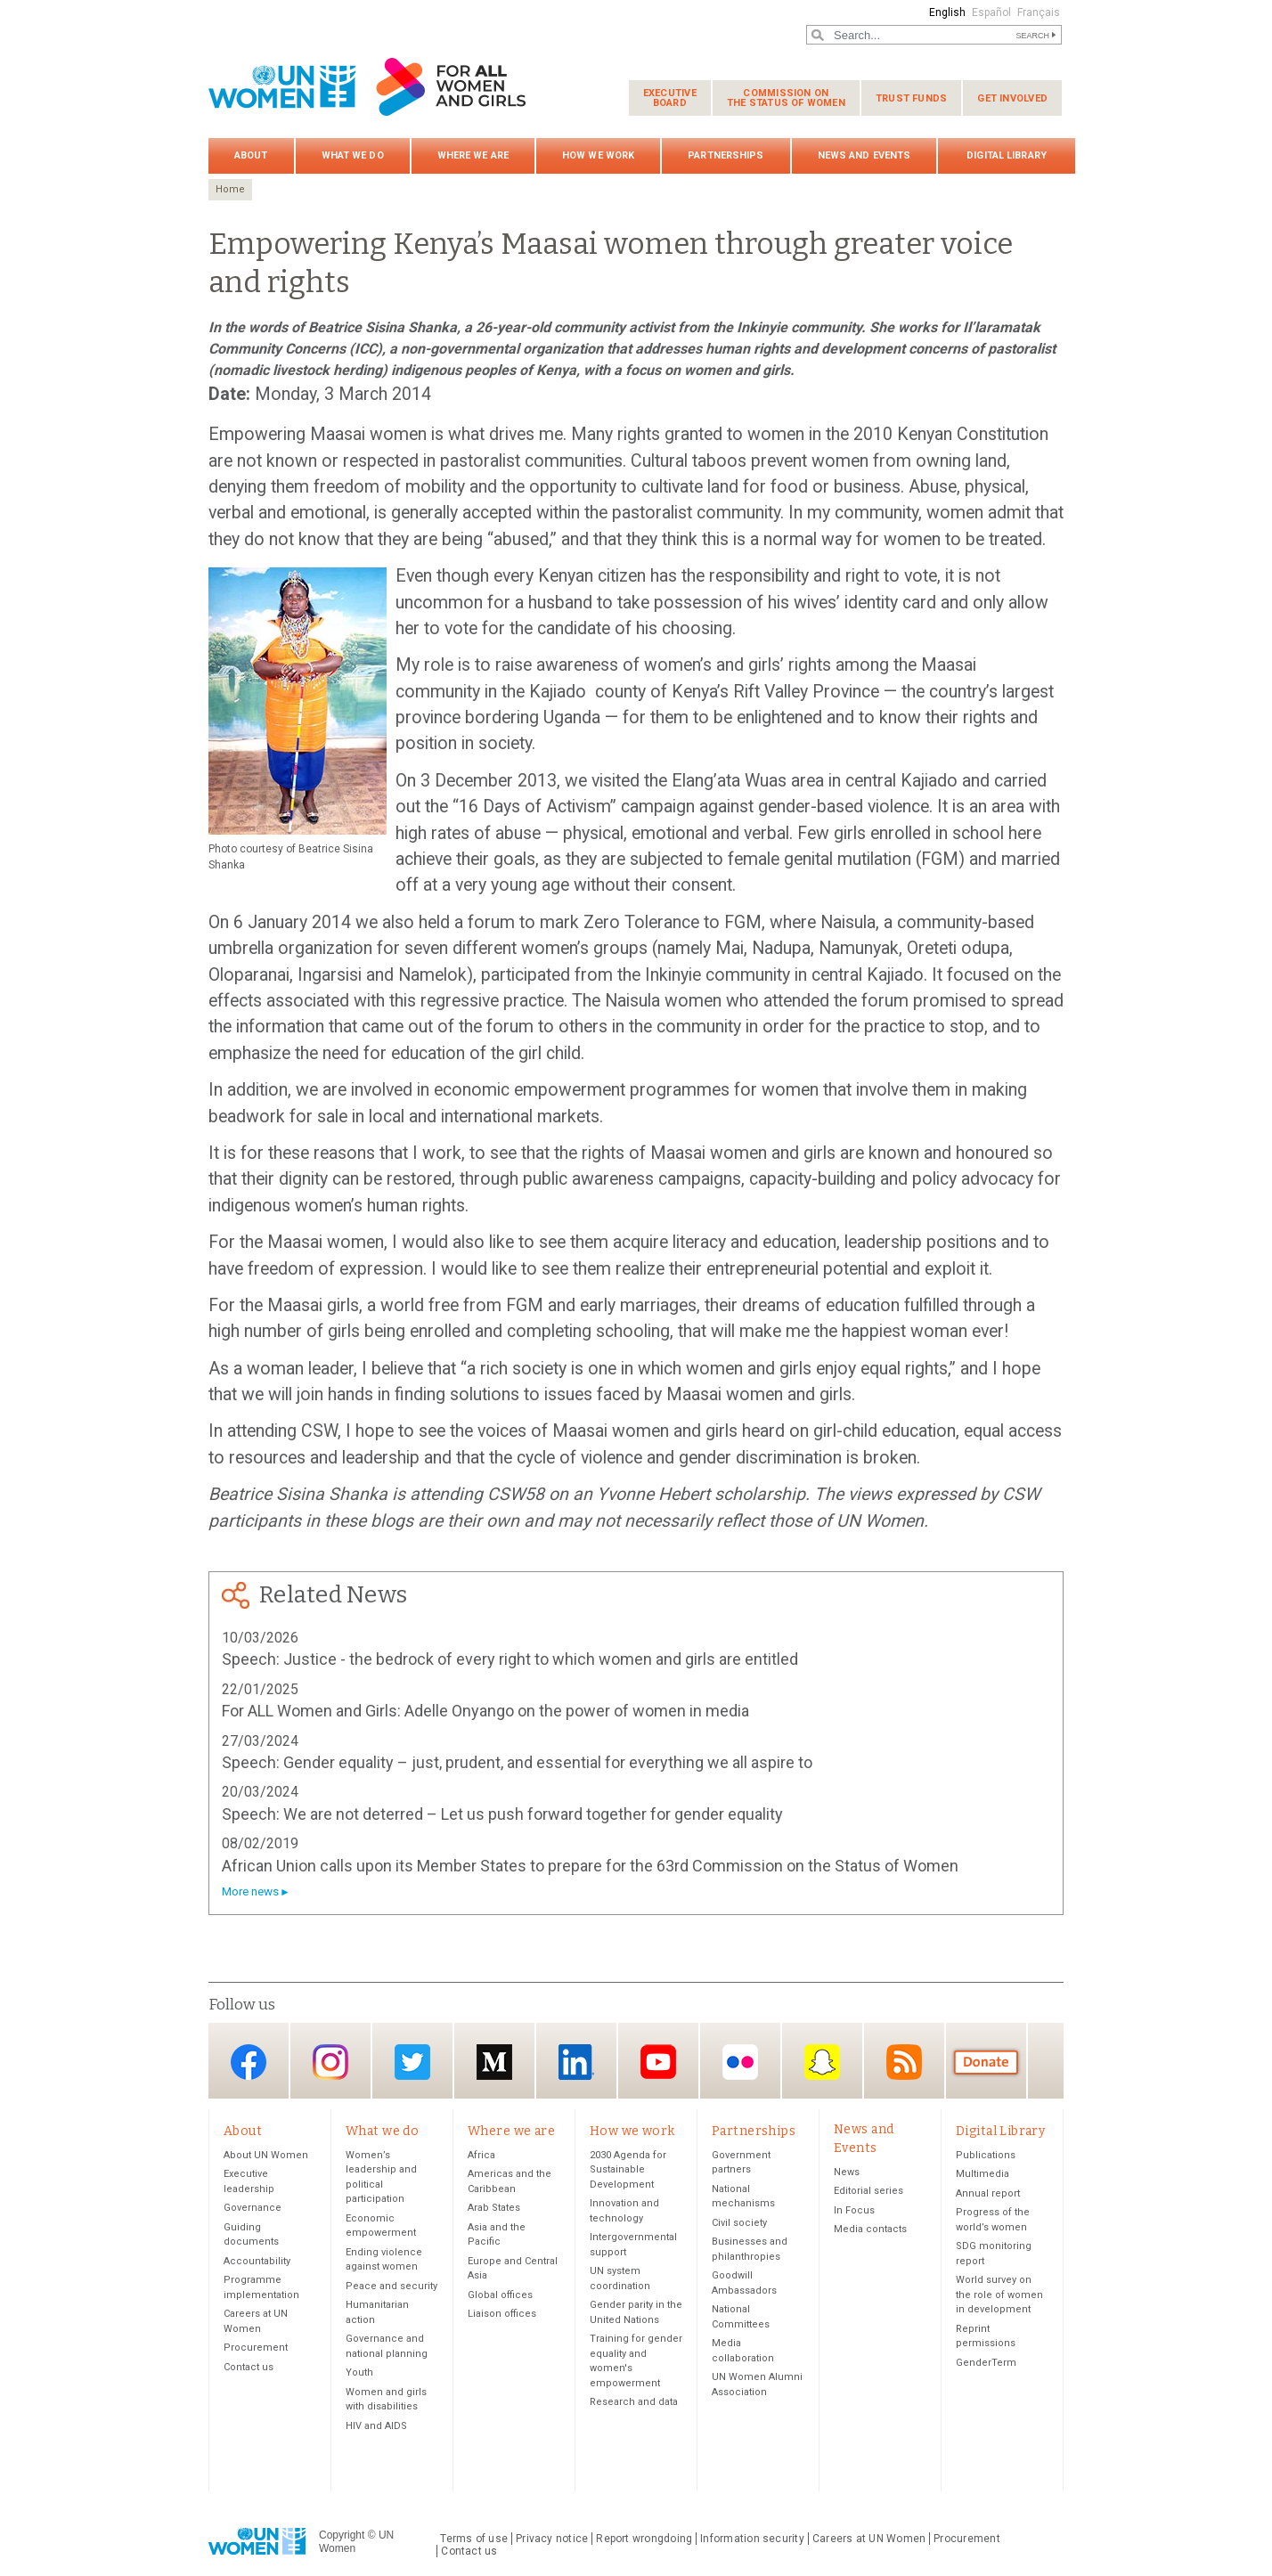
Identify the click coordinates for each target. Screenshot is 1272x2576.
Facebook (248, 2062)
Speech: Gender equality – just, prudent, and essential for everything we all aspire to (517, 1762)
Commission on (786, 98)
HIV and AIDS (376, 2426)
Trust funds (911, 98)
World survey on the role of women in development (999, 2294)
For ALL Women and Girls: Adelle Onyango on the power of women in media (485, 1710)
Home (230, 189)
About (251, 155)
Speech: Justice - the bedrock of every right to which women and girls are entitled (510, 1659)
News (847, 2172)
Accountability (257, 2261)
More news (250, 1891)
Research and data (634, 2402)
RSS (904, 2062)
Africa (481, 2155)
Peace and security (391, 2286)
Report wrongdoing (644, 2538)
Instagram (330, 2062)
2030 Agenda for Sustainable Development (628, 2169)
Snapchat (822, 2062)
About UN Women (266, 2155)
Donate (986, 2062)
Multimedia (982, 2174)
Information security (752, 2538)
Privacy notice (552, 2538)
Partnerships (725, 155)
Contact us (248, 2367)
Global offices (500, 2295)
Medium (494, 2062)
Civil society (739, 2223)
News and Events (864, 155)
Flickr (740, 2062)
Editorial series (868, 2191)
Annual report (988, 2193)
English (947, 12)
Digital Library (1006, 155)
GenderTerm (986, 2362)
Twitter (412, 2062)
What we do (353, 155)
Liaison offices (502, 2313)
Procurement (256, 2347)
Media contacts (870, 2229)
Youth (359, 2372)
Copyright (341, 2535)
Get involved (1012, 98)
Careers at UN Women (868, 2538)
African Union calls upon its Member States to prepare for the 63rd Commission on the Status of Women (590, 1865)
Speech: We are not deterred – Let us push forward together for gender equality (502, 1814)
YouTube (658, 2062)
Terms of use (474, 2538)
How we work (598, 155)
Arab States (494, 2207)
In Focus (854, 2210)
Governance (252, 2207)
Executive (670, 98)
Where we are (473, 155)
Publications (985, 2155)
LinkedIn (576, 2062)
